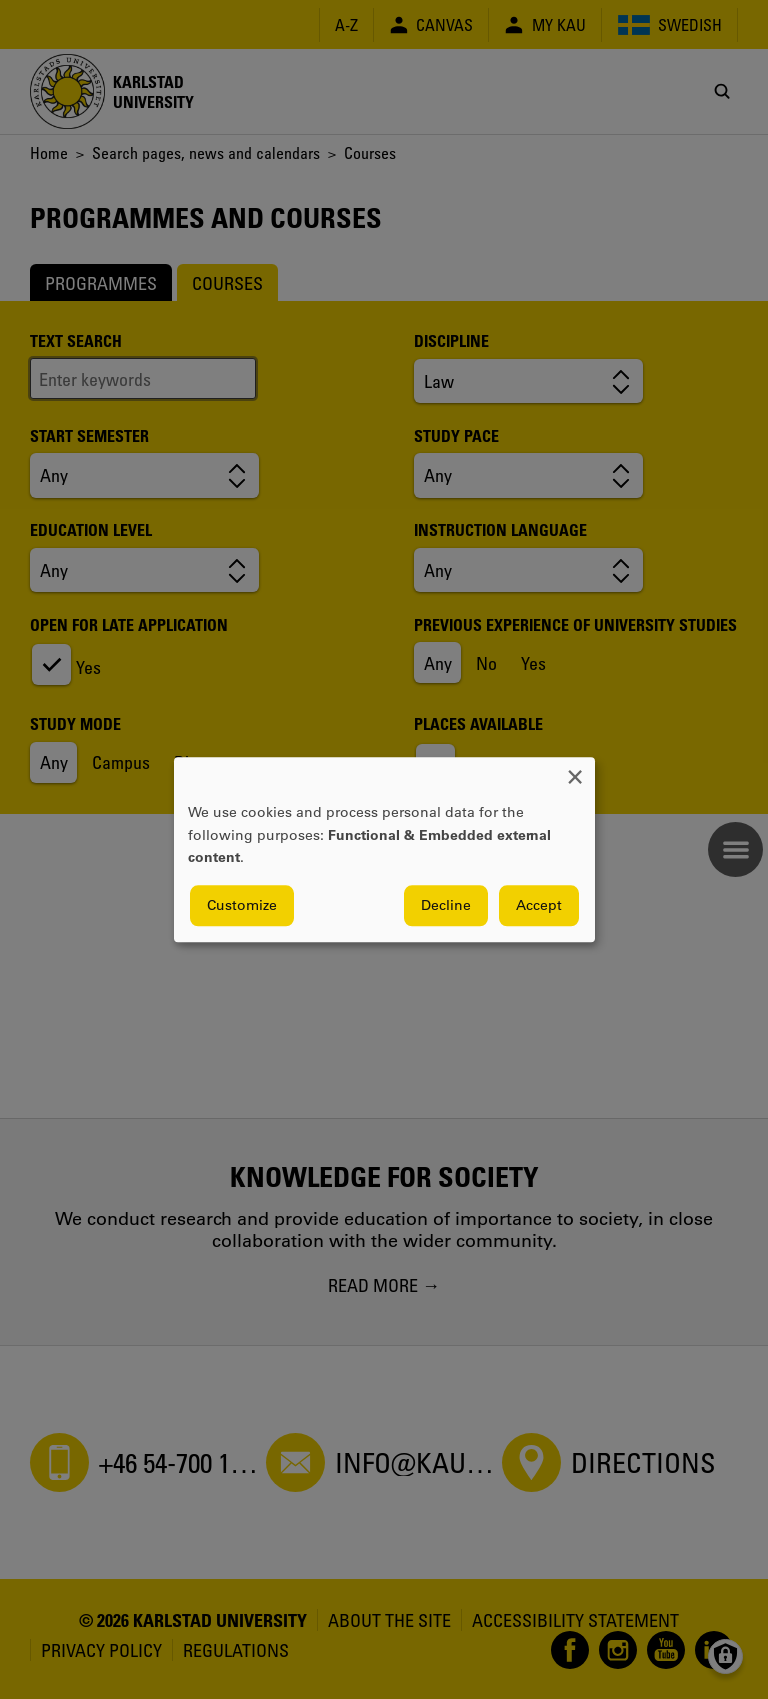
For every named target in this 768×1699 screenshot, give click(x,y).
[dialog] (384, 849)
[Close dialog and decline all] (575, 769)
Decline (446, 905)
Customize (242, 905)
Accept (539, 905)
